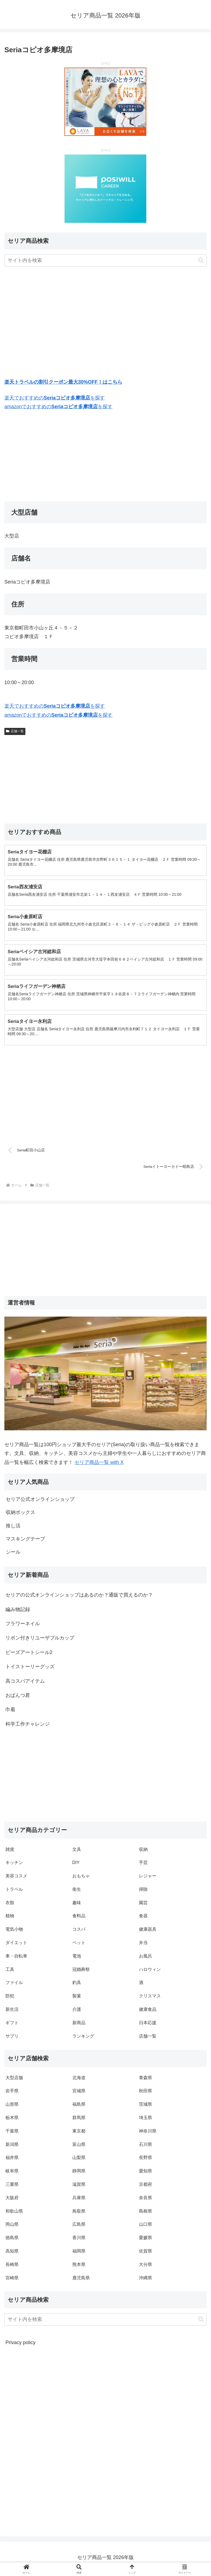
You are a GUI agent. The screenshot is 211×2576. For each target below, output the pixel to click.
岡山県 (12, 2227)
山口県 (145, 2227)
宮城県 (78, 2093)
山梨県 (78, 2160)
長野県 (145, 2160)
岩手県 (12, 2093)
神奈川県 (147, 2133)
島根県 (145, 2214)
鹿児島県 (81, 2280)
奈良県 (145, 2200)
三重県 (12, 2187)
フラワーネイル (22, 1626)
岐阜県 (12, 2173)
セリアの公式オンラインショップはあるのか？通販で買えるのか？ (79, 1597)
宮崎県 (12, 2280)
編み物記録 (17, 1612)
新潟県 (12, 2147)
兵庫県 (78, 2200)
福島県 (78, 2107)
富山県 (78, 2147)
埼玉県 (145, 2120)
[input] (105, 260)
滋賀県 (78, 2187)
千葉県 (12, 2133)
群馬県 (78, 2120)
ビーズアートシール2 (28, 1655)
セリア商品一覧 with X (99, 1465)
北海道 (78, 2080)
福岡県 (78, 2253)
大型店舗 (14, 2080)
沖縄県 (145, 2280)
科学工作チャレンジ (27, 1726)
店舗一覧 (15, 731)
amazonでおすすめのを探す (58, 406)
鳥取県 (78, 2214)
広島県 (78, 2227)
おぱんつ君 (17, 1698)
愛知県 (145, 2173)
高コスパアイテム (25, 1684)
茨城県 (145, 2107)
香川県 (78, 2240)
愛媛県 (145, 2240)
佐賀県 (145, 2253)
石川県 (145, 2147)
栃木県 (12, 2120)
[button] (201, 260)
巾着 (10, 1712)
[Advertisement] (105, 323)
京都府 (145, 2187)
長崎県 (12, 2267)
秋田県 (145, 2093)
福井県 (12, 2160)
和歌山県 (14, 2214)
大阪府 (12, 2200)
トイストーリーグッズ (30, 1669)
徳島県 (12, 2240)
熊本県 (78, 2267)
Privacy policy (20, 2345)
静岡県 (78, 2173)
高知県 (12, 2253)
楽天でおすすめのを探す (54, 398)
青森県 (145, 2080)
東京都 (78, 2133)
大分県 (145, 2267)
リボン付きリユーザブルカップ (39, 1641)
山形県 (12, 2107)
